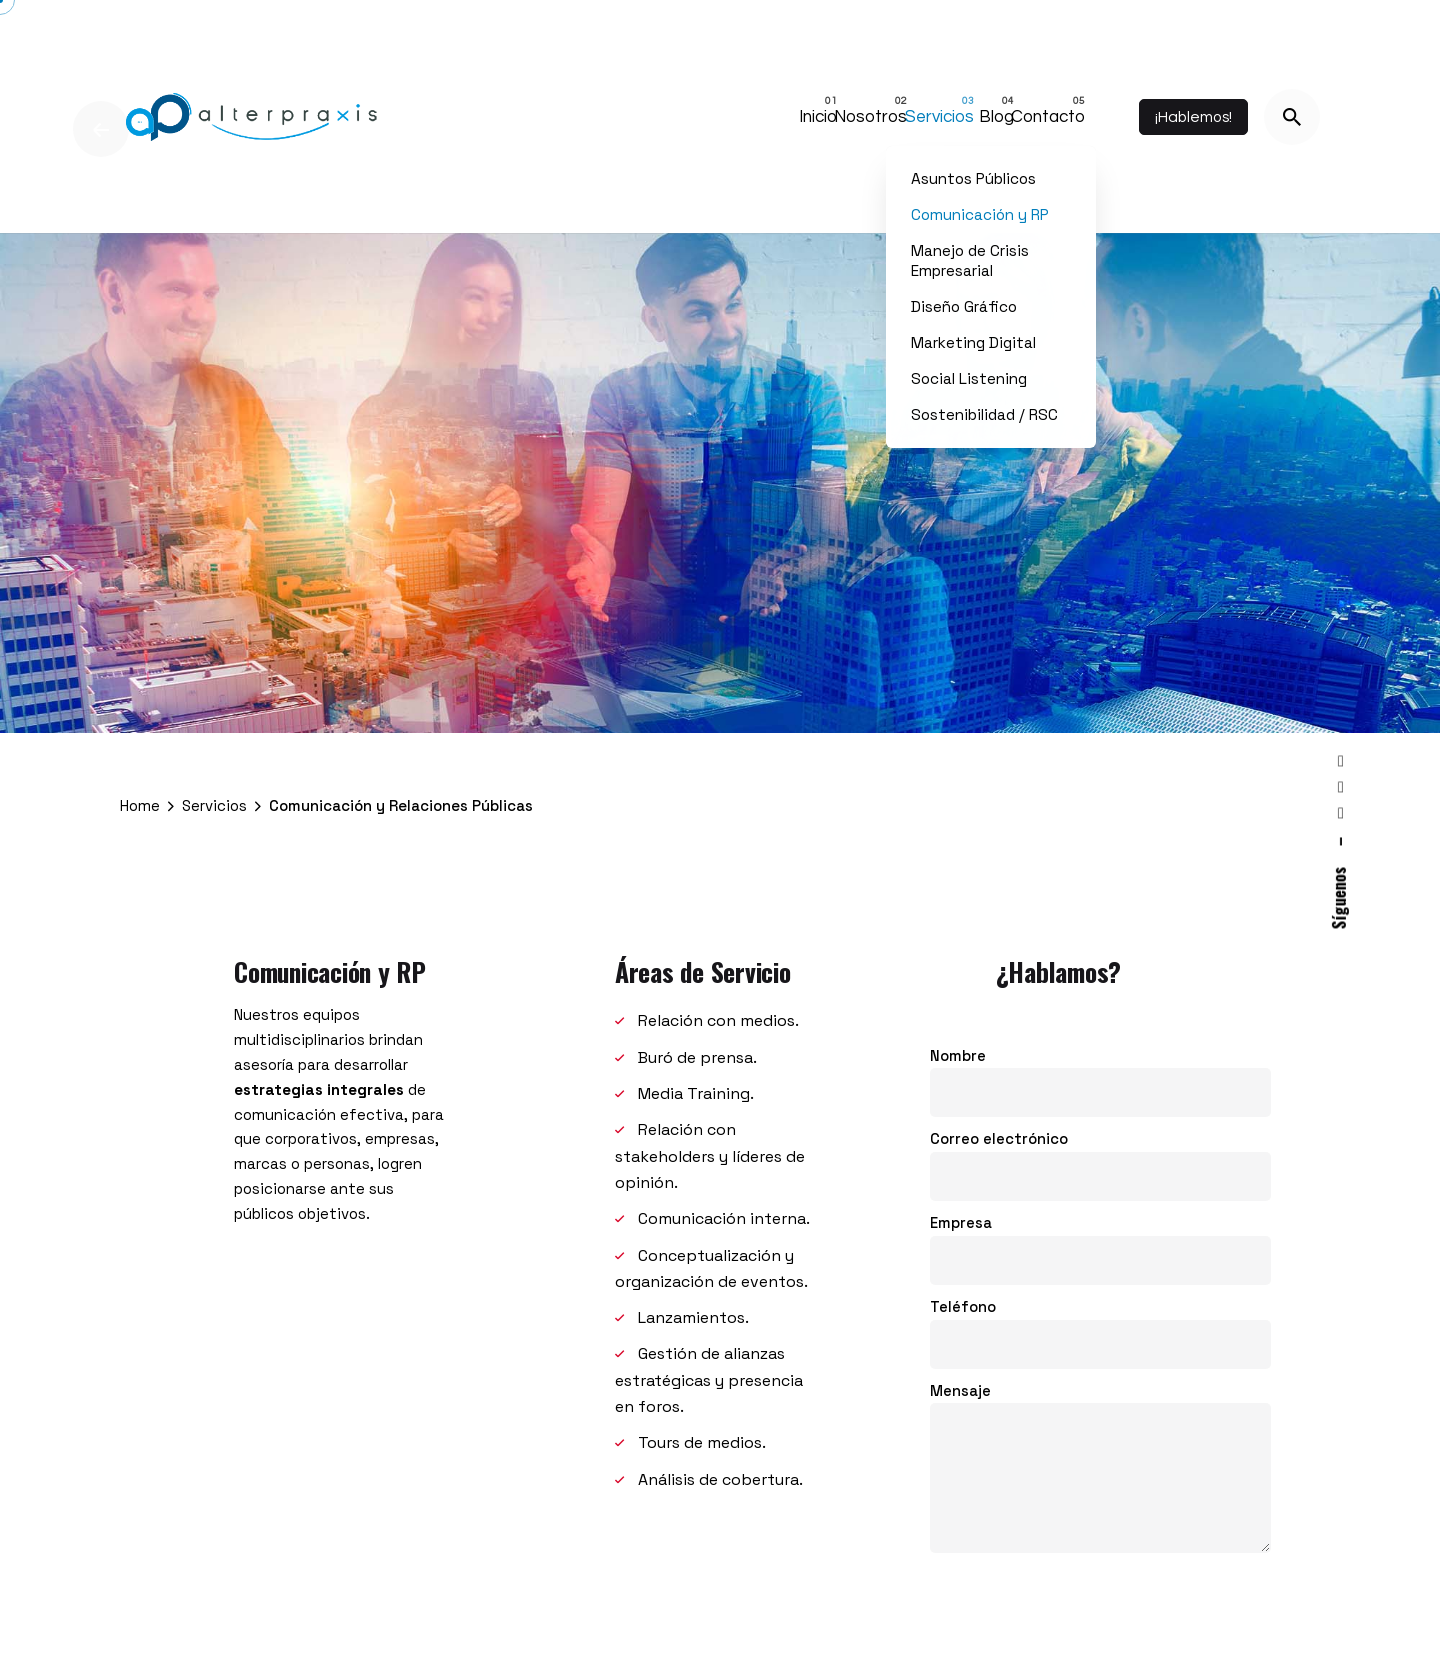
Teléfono (1100, 1340)
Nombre (1100, 1089)
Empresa (1100, 1256)
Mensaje (1100, 1484)
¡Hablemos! (1193, 117)
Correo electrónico (1100, 1173)
